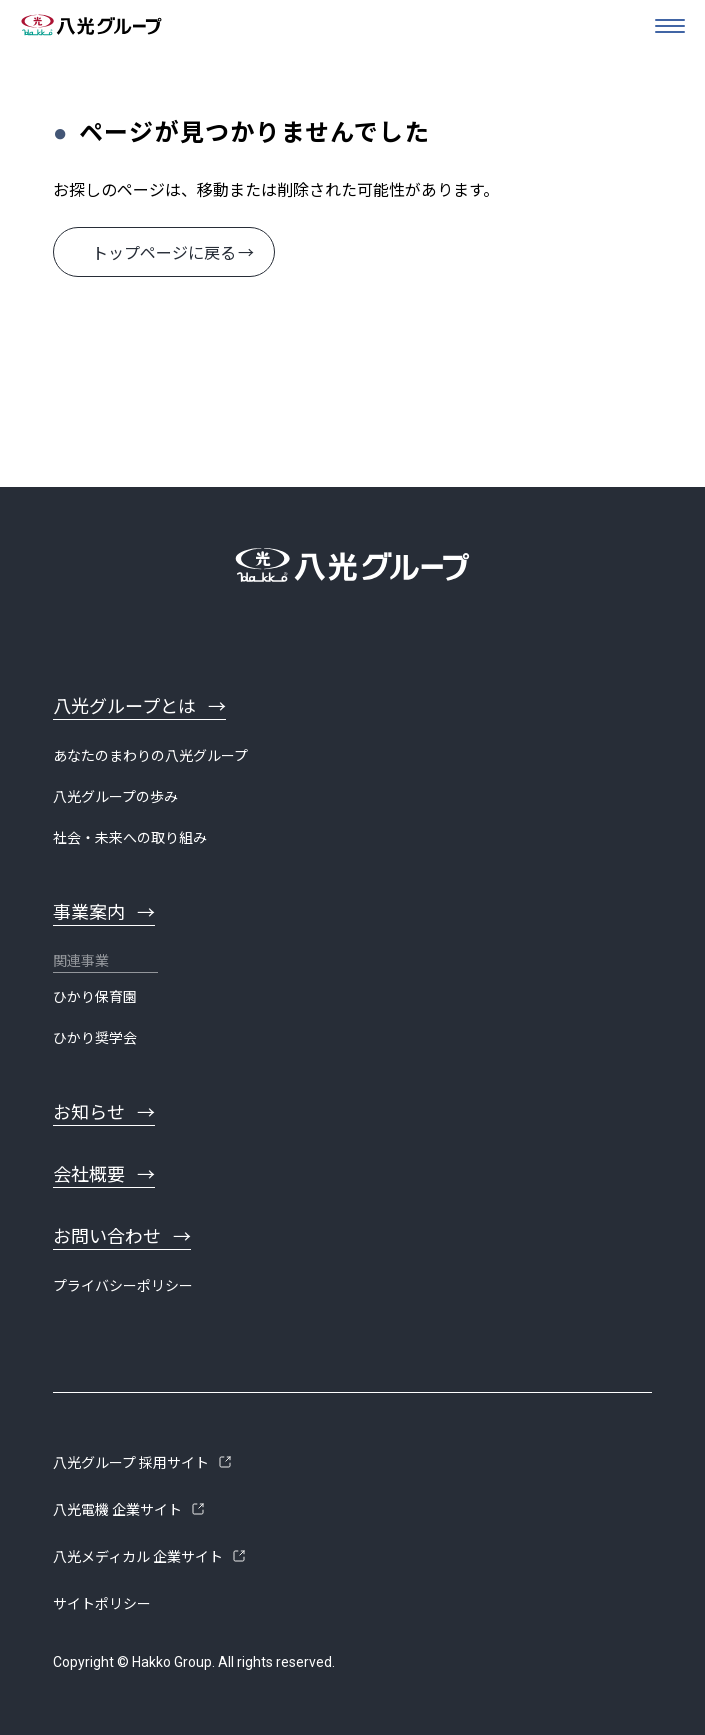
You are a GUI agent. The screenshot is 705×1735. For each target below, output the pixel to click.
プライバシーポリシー (123, 1286)
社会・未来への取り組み (130, 838)
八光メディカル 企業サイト (138, 1557)
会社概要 (89, 1174)
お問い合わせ (107, 1236)
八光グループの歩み (115, 797)
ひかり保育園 (95, 997)
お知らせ (89, 1112)
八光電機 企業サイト (117, 1510)
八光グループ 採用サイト (131, 1463)
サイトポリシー (102, 1604)
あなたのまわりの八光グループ (150, 756)
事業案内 (89, 912)
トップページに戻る (164, 253)
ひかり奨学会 (95, 1038)
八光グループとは (124, 706)
